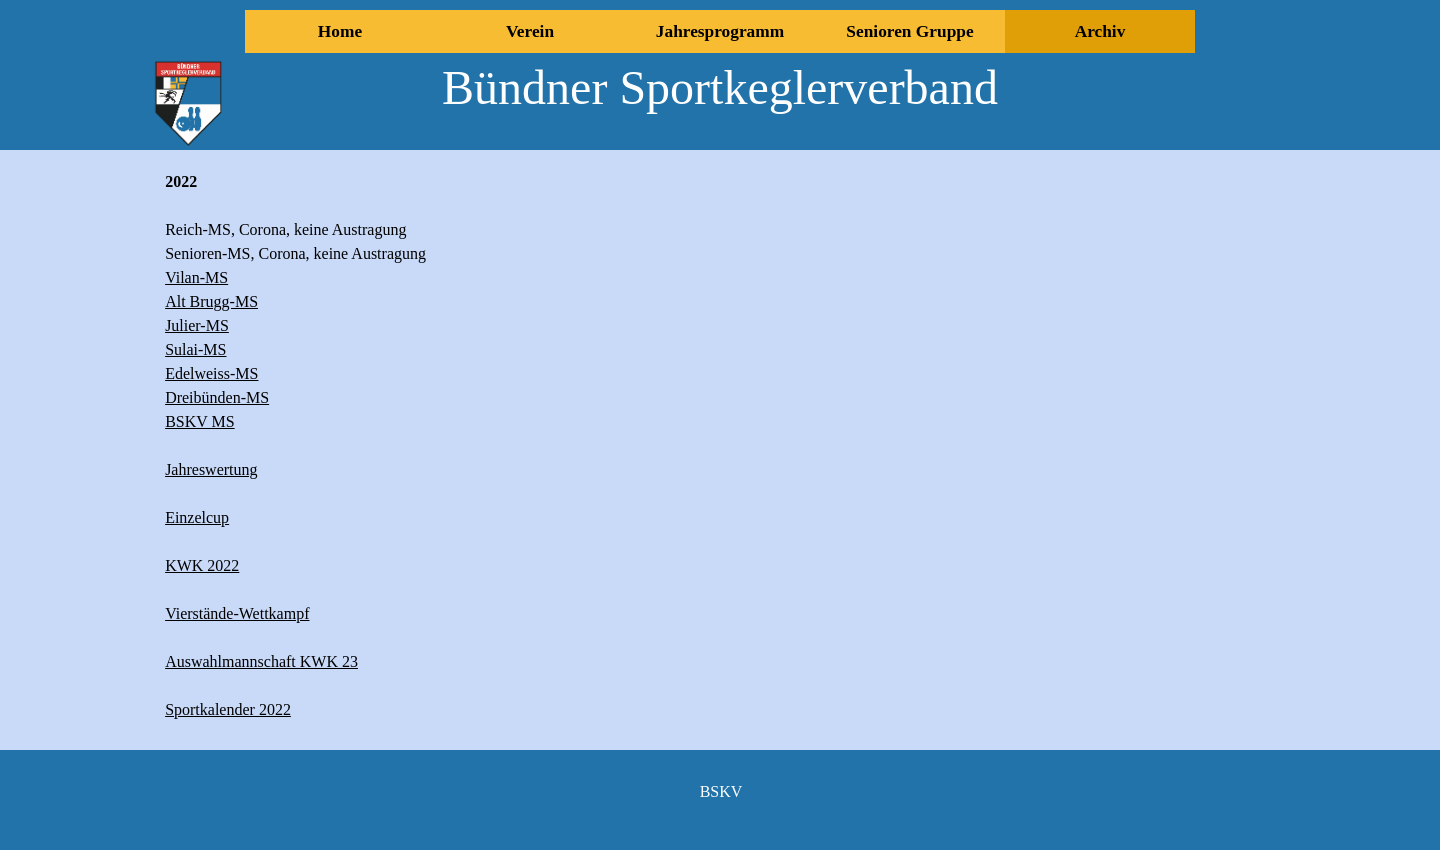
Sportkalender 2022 (228, 709)
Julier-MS (197, 325)
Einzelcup (197, 517)
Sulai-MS (195, 349)
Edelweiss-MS (211, 373)
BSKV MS (200, 421)
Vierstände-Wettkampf (237, 613)
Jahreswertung (211, 469)
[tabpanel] (432, 446)
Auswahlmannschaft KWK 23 (261, 661)
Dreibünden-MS (217, 397)
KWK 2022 (202, 565)
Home (340, 31)
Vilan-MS (196, 277)
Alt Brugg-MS (211, 301)
